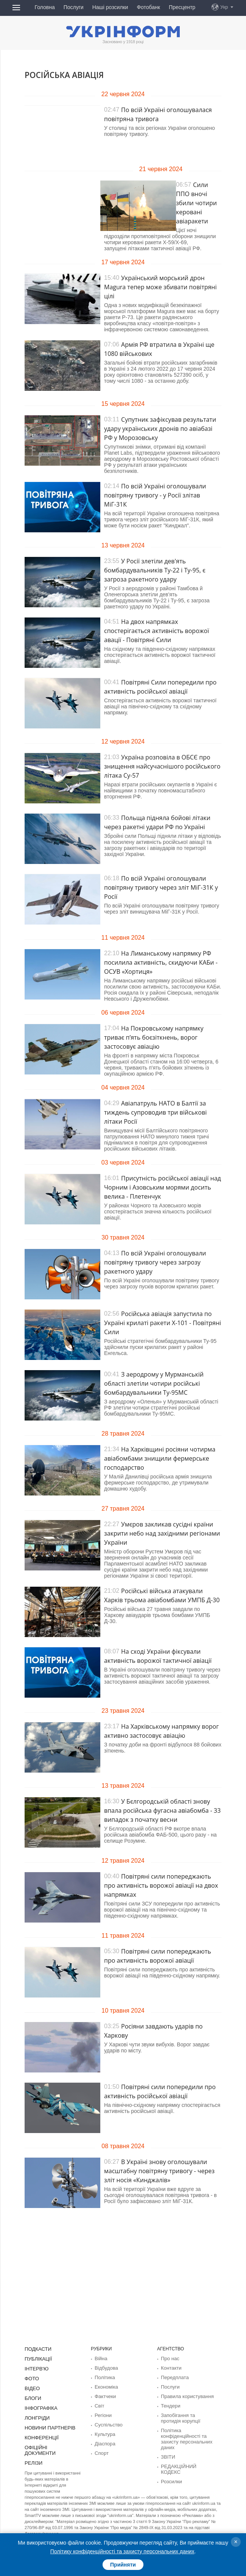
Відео (32, 2386)
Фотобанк (148, 7)
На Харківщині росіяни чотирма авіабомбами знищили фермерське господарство (159, 1458)
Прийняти (123, 2565)
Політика (104, 2376)
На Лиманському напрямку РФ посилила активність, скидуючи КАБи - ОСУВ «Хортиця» (161, 962)
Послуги (74, 7)
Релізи (33, 2453)
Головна (45, 7)
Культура (104, 2431)
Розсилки (170, 2470)
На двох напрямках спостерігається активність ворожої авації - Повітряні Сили (156, 630)
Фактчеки (104, 2394)
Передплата (173, 2376)
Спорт (101, 2449)
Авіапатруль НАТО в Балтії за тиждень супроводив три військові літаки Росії (155, 1112)
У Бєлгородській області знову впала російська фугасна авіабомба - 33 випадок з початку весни (162, 1810)
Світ (99, 2403)
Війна (100, 2358)
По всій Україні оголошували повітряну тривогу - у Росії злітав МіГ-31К (155, 495)
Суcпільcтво (107, 2422)
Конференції (40, 2434)
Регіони (102, 2412)
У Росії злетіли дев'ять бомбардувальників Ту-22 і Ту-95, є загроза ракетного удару (155, 570)
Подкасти (37, 2348)
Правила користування (185, 2394)
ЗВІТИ (167, 2452)
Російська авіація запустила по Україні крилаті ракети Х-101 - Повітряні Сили (162, 1323)
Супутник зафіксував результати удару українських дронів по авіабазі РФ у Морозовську (160, 428)
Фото (31, 2377)
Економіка (105, 2385)
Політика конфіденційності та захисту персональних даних (184, 2435)
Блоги (32, 2396)
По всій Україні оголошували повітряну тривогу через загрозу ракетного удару (155, 1262)
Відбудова (105, 2367)
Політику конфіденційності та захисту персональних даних (122, 2551)
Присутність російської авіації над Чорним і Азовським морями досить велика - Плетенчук (162, 1187)
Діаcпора (104, 2440)
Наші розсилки (110, 7)
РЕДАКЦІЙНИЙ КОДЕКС (187, 2461)
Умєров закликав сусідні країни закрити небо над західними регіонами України (162, 1533)
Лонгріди (36, 2415)
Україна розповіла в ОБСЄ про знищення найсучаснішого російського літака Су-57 (162, 766)
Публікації (37, 2358)
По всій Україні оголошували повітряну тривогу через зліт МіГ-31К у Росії (161, 887)
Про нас (169, 2358)
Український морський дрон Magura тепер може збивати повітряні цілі (160, 287)
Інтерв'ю (36, 2367)
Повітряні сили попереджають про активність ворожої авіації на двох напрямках (161, 1885)
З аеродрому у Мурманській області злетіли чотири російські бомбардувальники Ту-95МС (154, 1383)
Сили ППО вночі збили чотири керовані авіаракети (196, 203)
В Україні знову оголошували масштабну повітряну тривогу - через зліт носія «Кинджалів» (159, 2171)
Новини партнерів (48, 2424)
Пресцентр (182, 7)
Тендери (170, 2403)
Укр (224, 7)
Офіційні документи (50, 2443)
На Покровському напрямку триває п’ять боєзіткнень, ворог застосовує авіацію (154, 1037)
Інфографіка (39, 2405)
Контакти (170, 2367)
